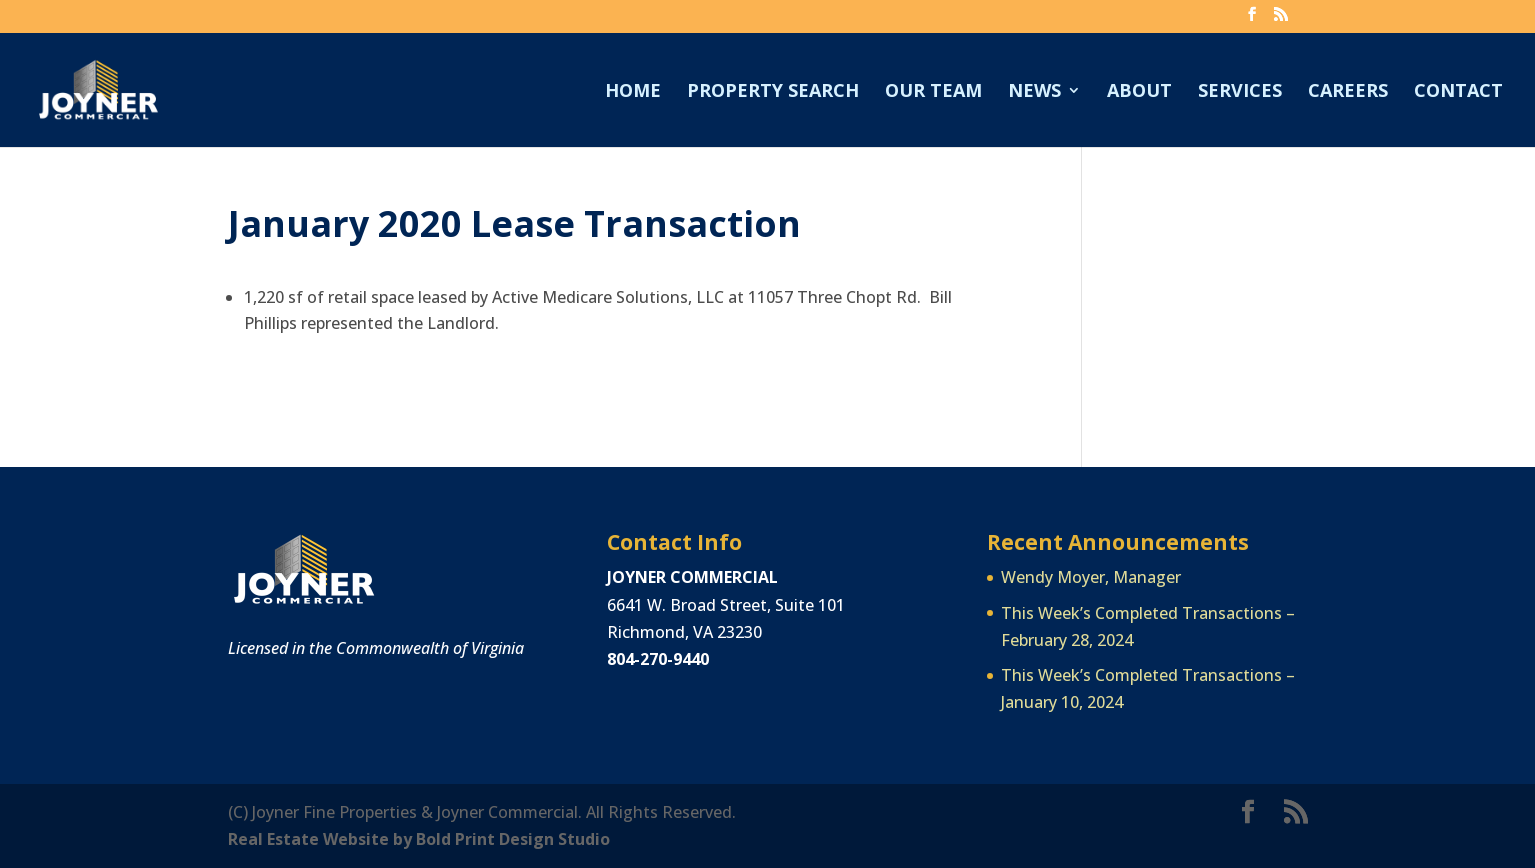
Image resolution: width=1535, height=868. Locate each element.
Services (1240, 92)
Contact (1458, 92)
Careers (1348, 92)
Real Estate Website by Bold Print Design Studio (419, 839)
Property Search (773, 92)
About (1139, 92)
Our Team (933, 92)
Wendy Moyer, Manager (1091, 577)
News (1034, 92)
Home (633, 92)
